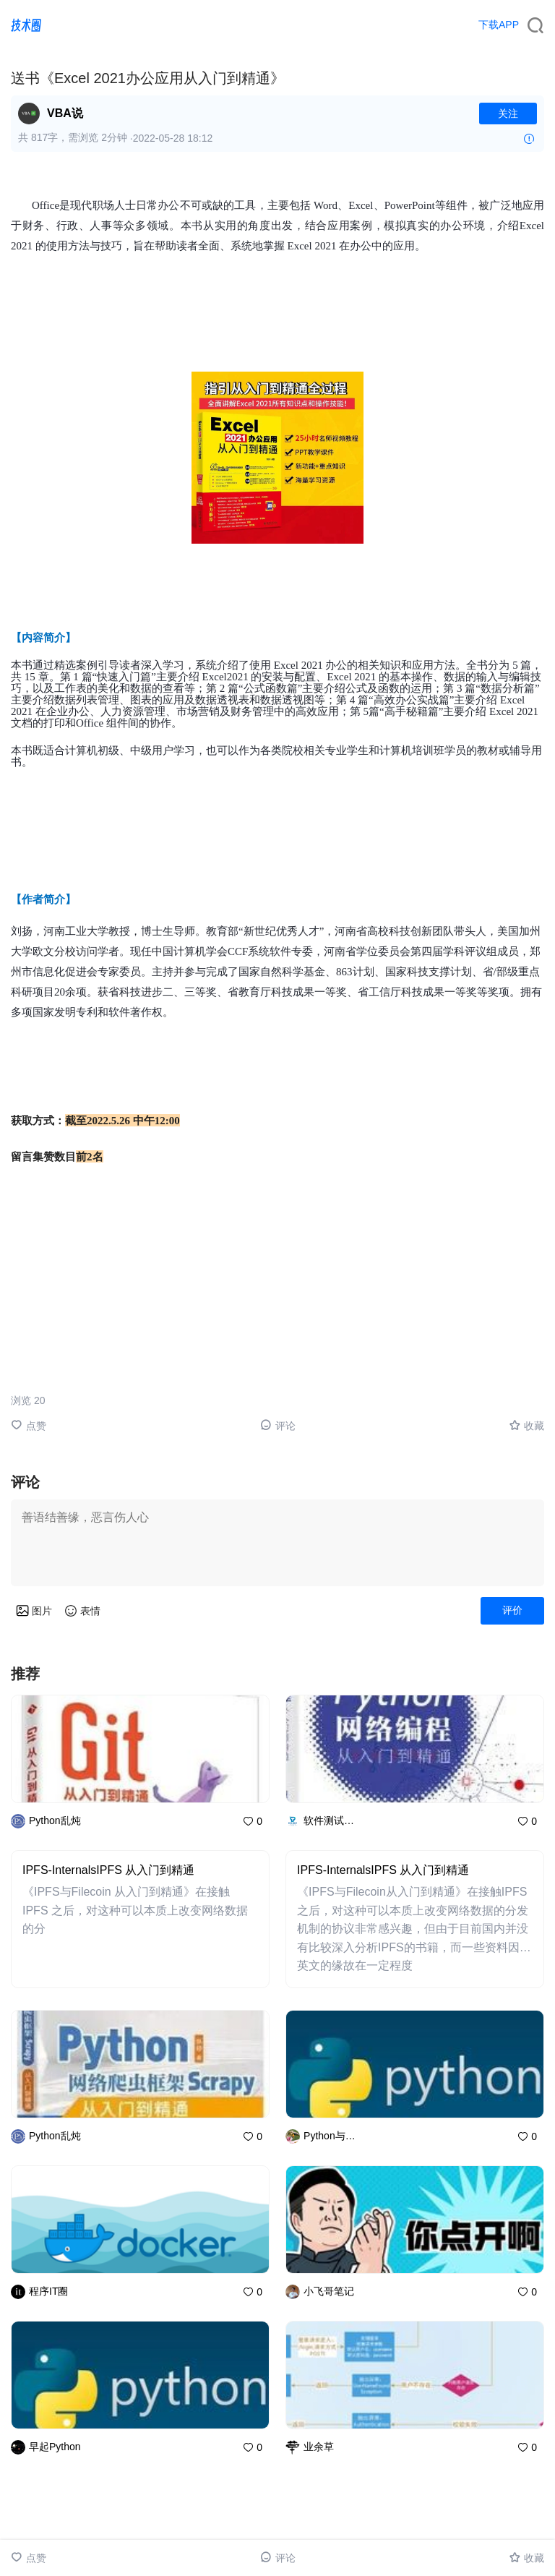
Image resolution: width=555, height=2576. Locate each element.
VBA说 (65, 113)
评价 (512, 1610)
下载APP (498, 24)
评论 (278, 1425)
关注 (508, 113)
